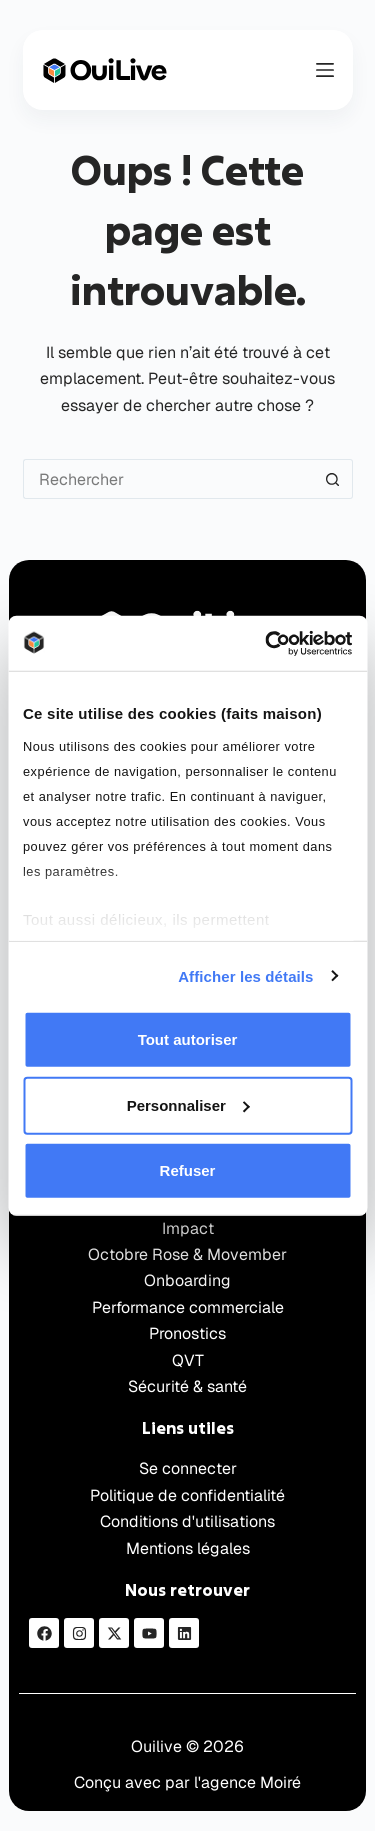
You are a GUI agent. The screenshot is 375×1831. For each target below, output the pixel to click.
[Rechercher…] (168, 479)
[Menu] (325, 70)
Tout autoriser (188, 1039)
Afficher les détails (245, 975)
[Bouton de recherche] (333, 479)
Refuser (188, 1170)
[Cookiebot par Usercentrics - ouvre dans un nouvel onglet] (267, 643)
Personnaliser (188, 1104)
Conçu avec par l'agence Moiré (187, 1782)
